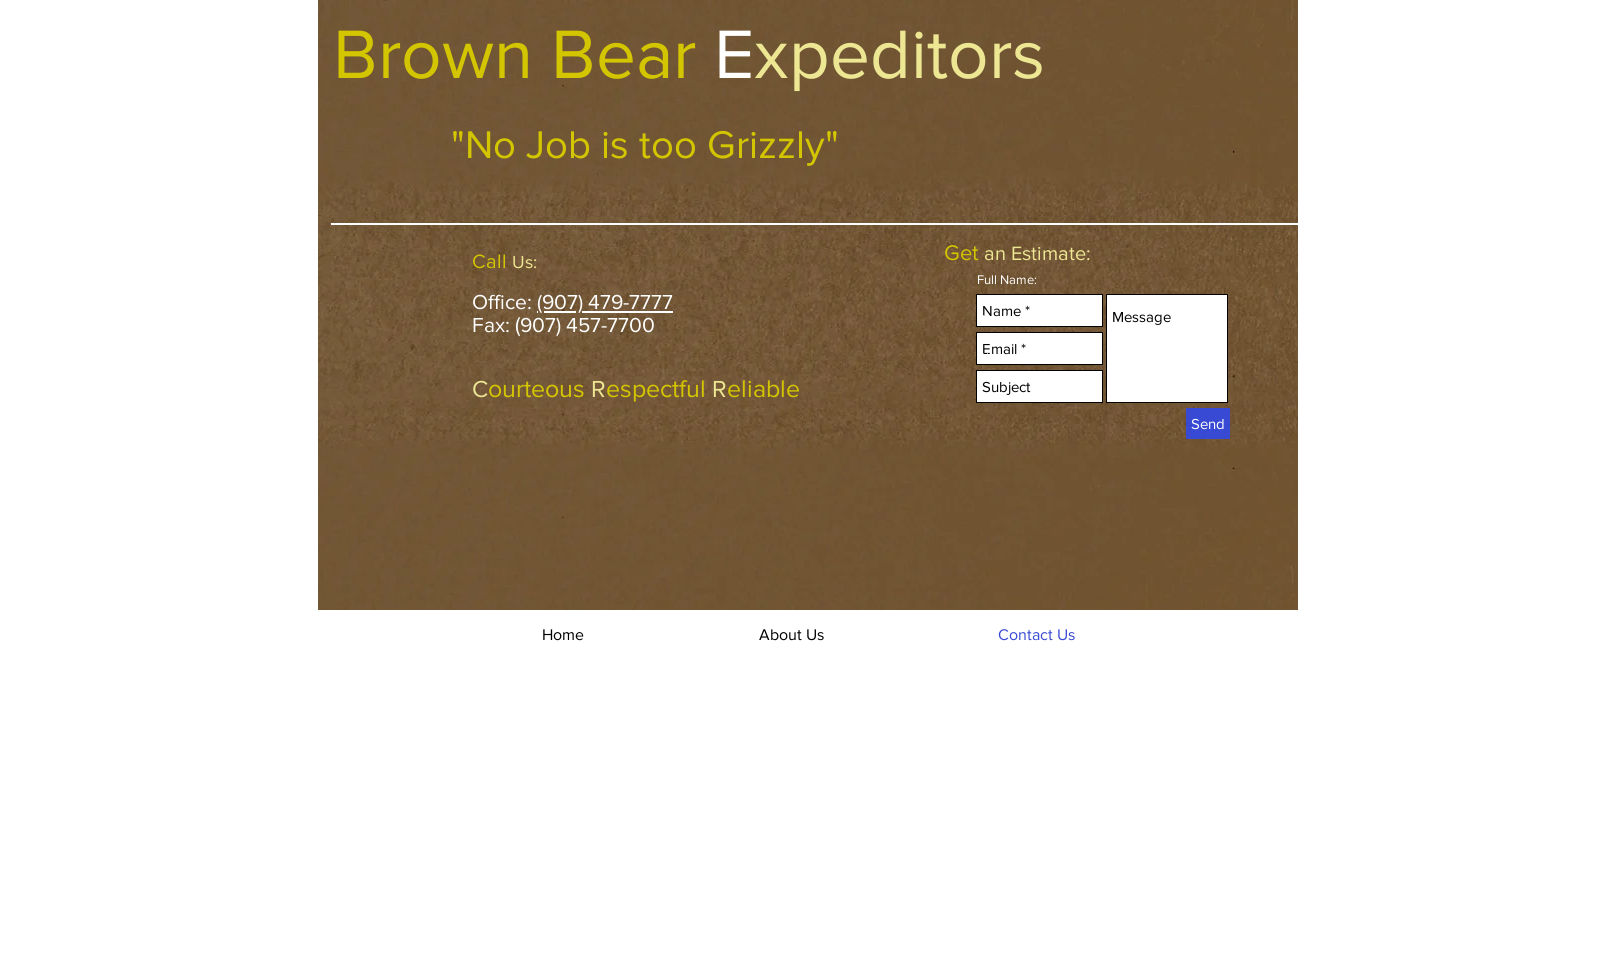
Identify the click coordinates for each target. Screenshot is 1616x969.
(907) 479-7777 (605, 301)
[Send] (1208, 423)
